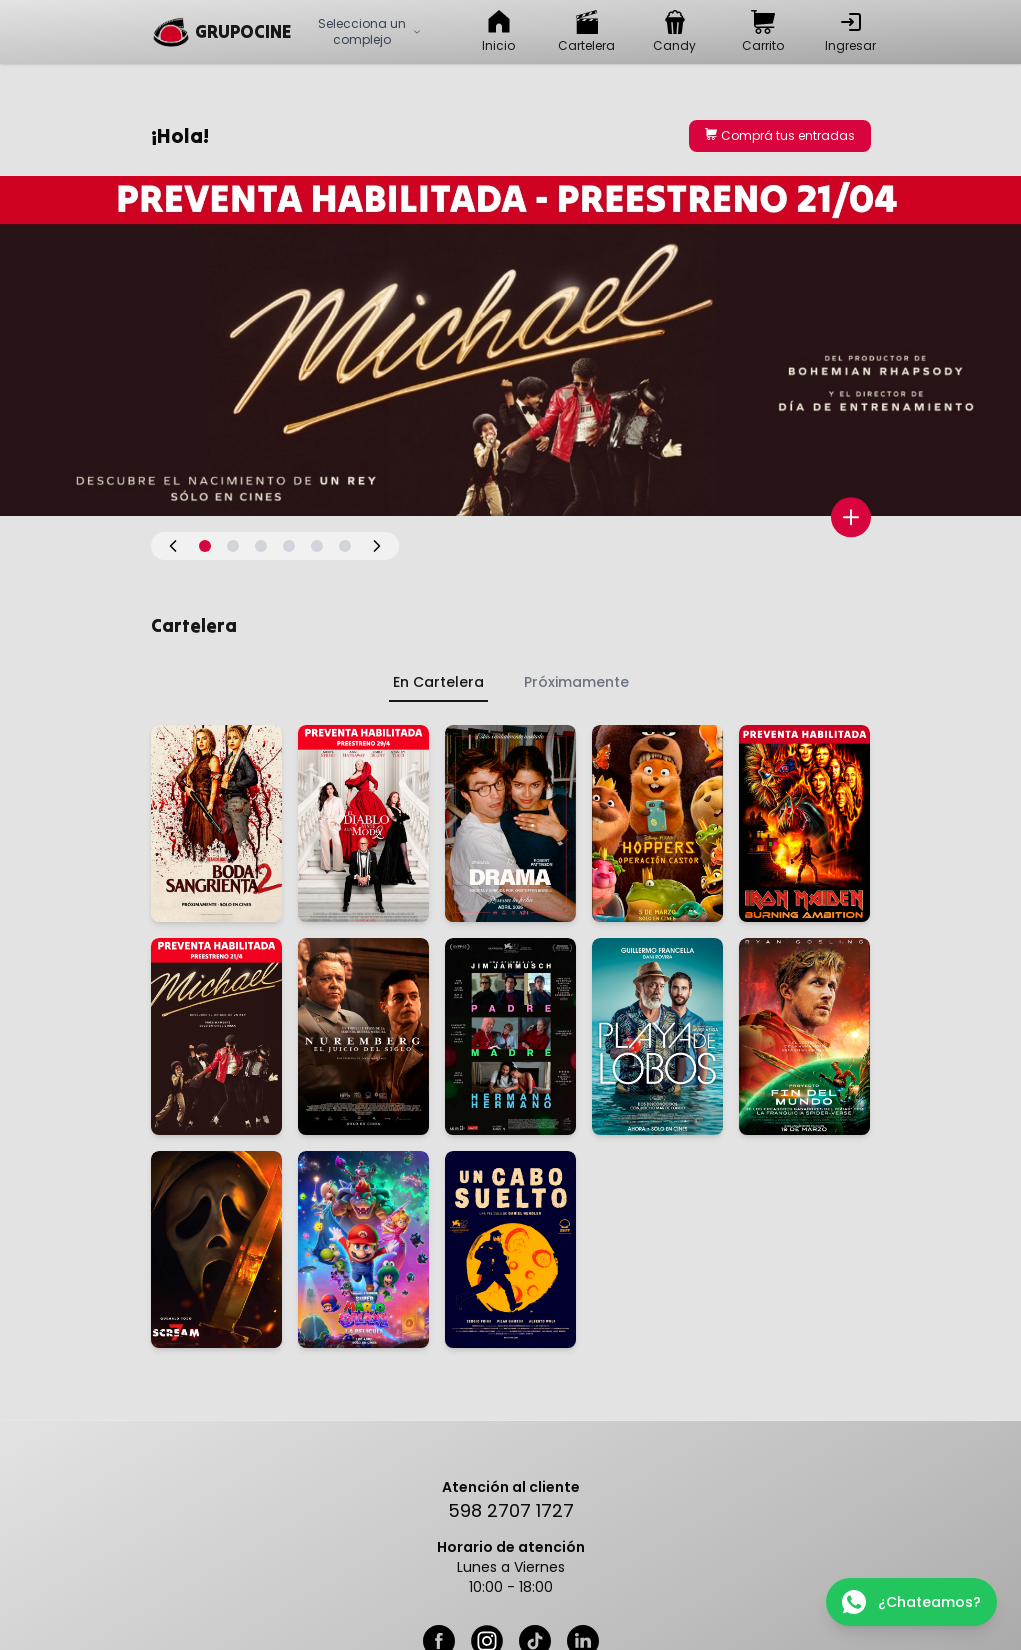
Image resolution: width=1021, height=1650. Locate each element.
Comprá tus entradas (780, 135)
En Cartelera (438, 682)
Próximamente (576, 682)
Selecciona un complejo (370, 31)
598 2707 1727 (511, 1510)
